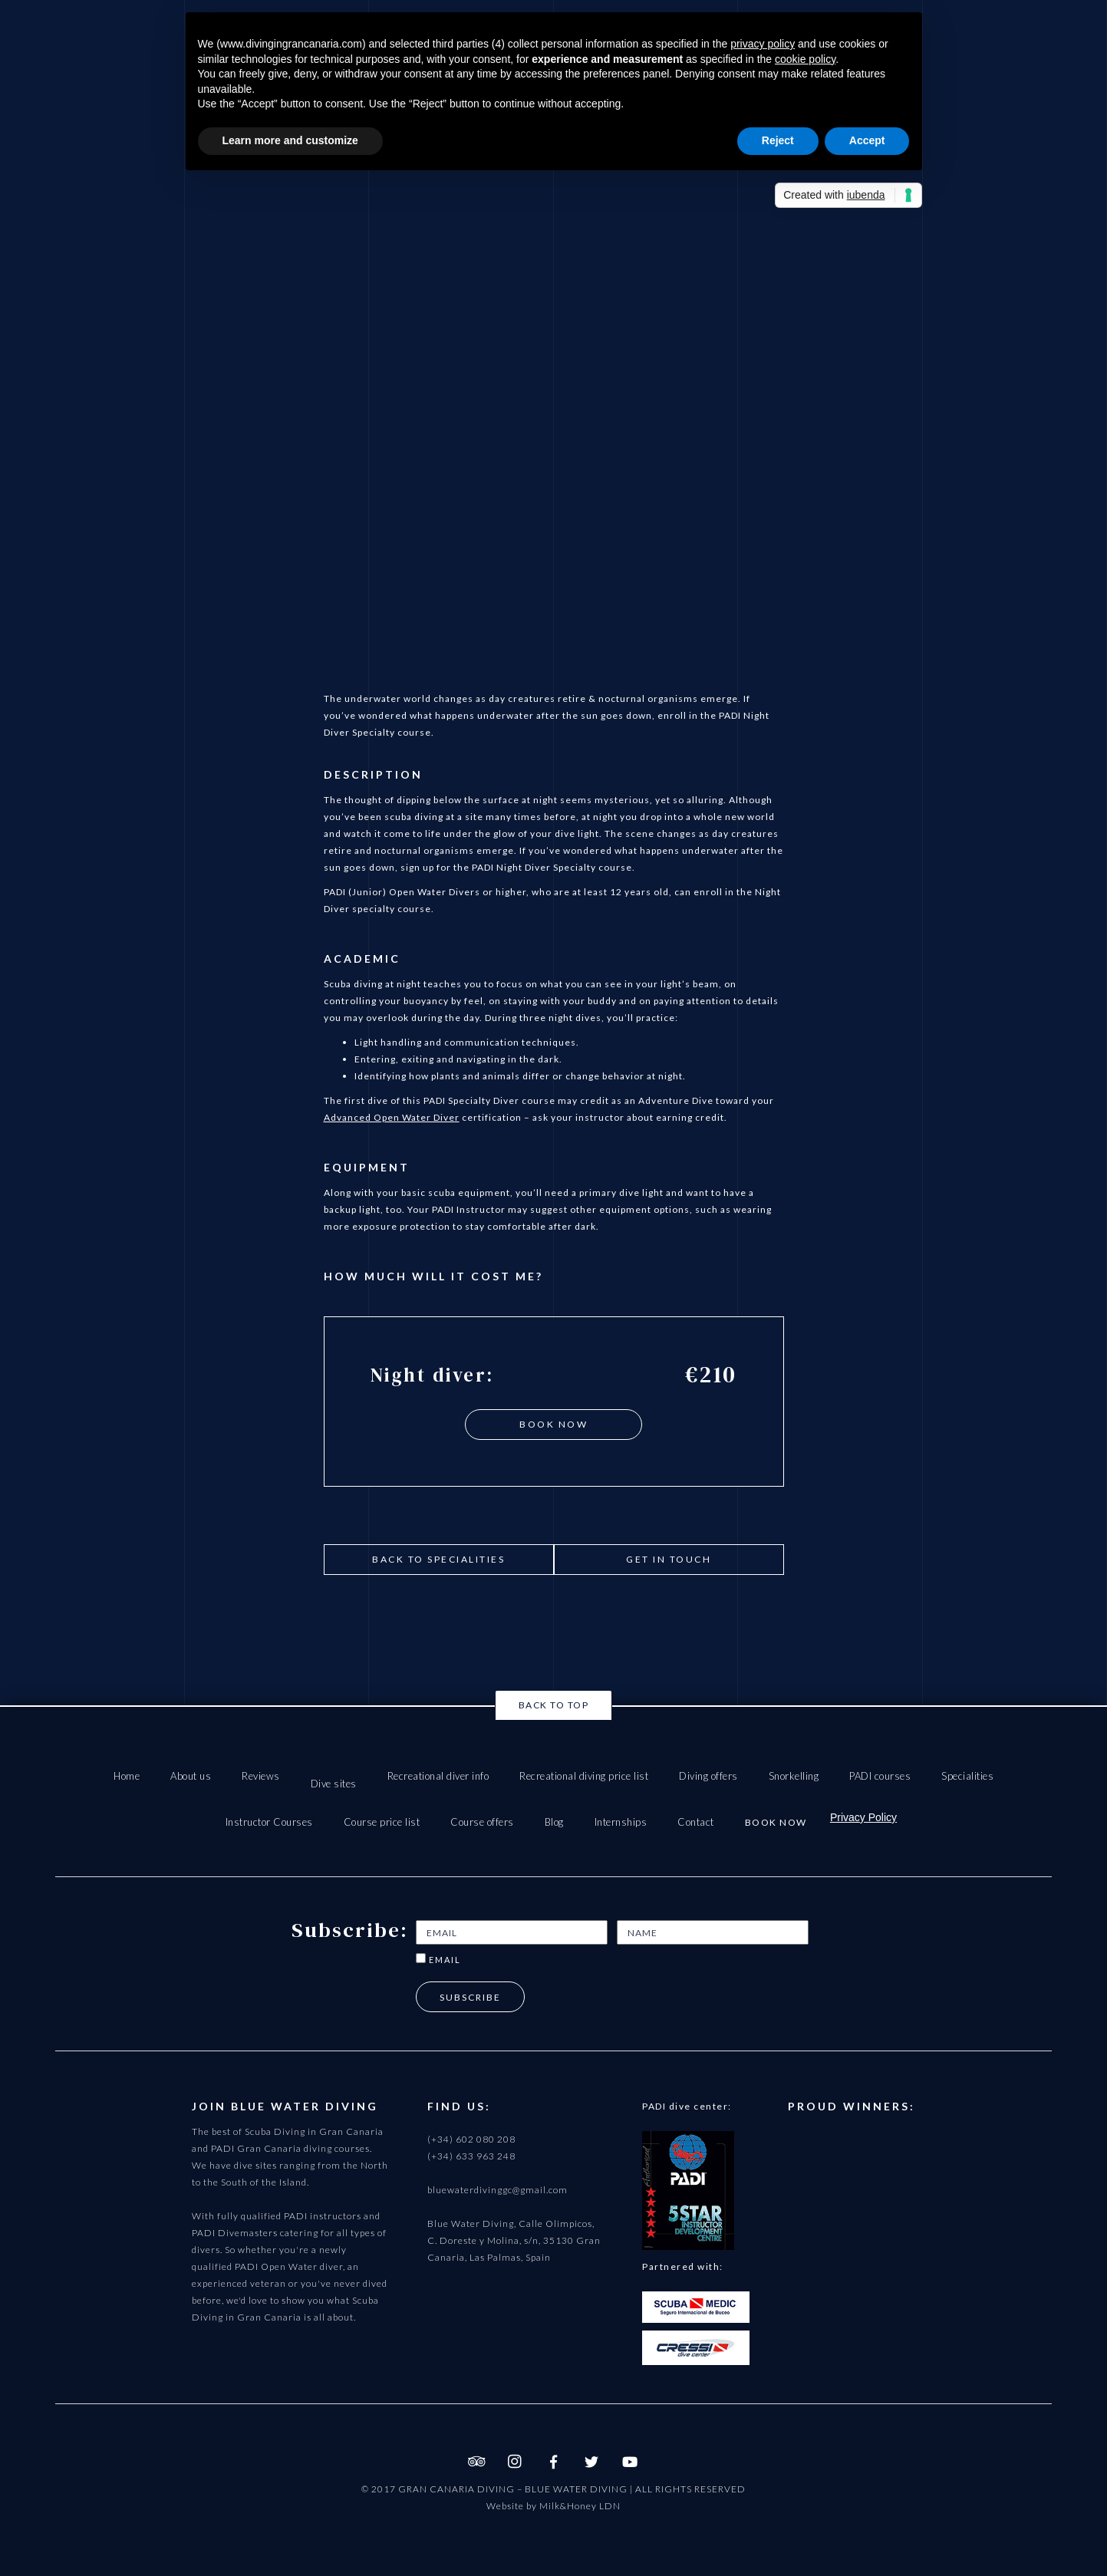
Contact (695, 1822)
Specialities (967, 1776)
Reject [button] (778, 140)
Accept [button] (867, 140)
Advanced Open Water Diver (392, 1117)
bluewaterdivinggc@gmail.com (497, 2190)
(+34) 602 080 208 (471, 2139)
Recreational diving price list (583, 1776)
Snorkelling (794, 1776)
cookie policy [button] (805, 59)
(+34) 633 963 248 (471, 2156)
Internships (621, 1822)
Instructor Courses (269, 1822)
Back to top (554, 1705)
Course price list (382, 1822)
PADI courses (880, 1776)
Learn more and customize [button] (290, 140)
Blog (554, 1822)
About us (190, 1776)
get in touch (668, 1559)
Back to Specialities (438, 1559)
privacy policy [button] (762, 44)
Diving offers (708, 1776)
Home (127, 1776)
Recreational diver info (438, 1776)
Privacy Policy (863, 1817)
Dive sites (334, 1783)
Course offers (482, 1822)
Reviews (261, 1776)
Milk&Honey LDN (580, 2506)
